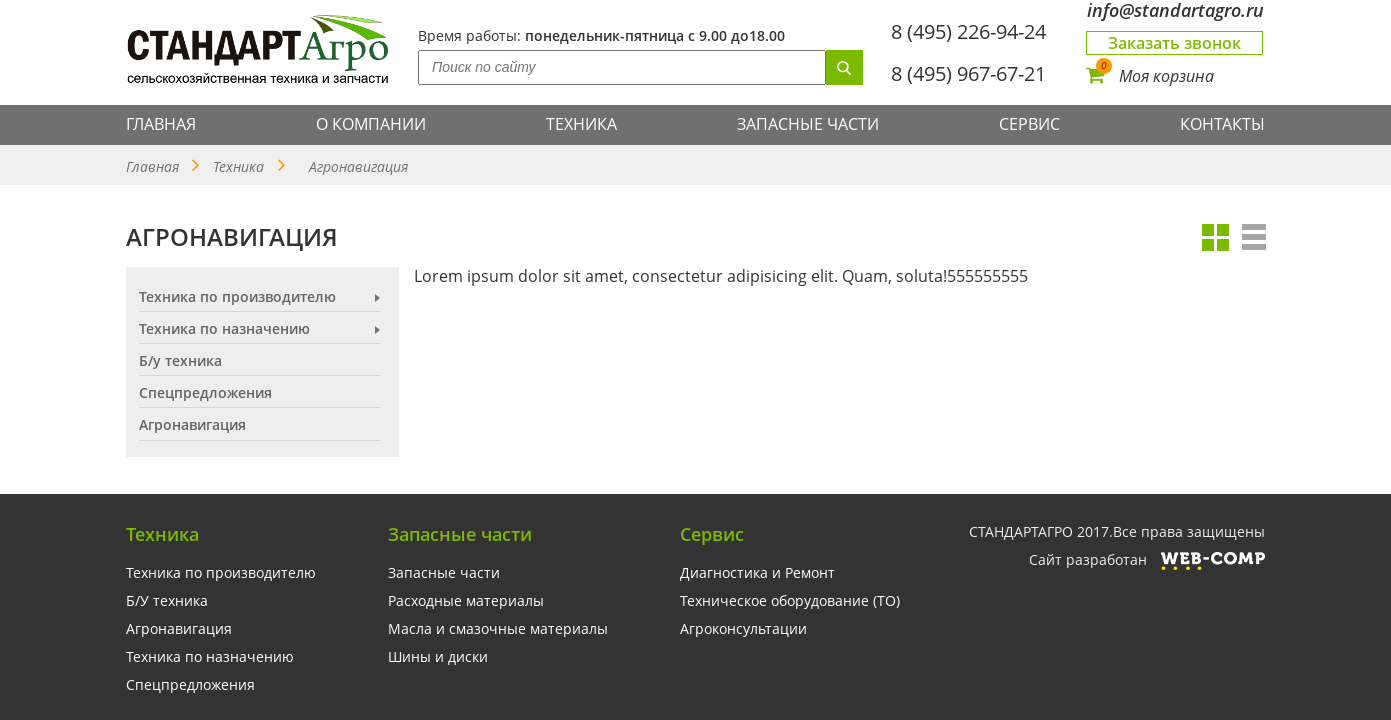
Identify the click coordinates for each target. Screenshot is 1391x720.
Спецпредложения (205, 393)
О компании (371, 124)
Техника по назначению (224, 329)
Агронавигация (179, 629)
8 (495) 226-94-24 (968, 31)
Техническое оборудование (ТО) (790, 601)
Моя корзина (1150, 76)
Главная (161, 124)
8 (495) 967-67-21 (968, 73)
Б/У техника (167, 601)
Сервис (1029, 124)
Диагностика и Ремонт (757, 573)
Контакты (1222, 124)
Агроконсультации (743, 629)
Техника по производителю (237, 297)
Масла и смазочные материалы (498, 629)
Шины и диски (438, 657)
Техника (581, 124)
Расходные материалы (466, 601)
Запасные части (808, 124)
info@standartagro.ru (1175, 10)
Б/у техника (180, 361)
